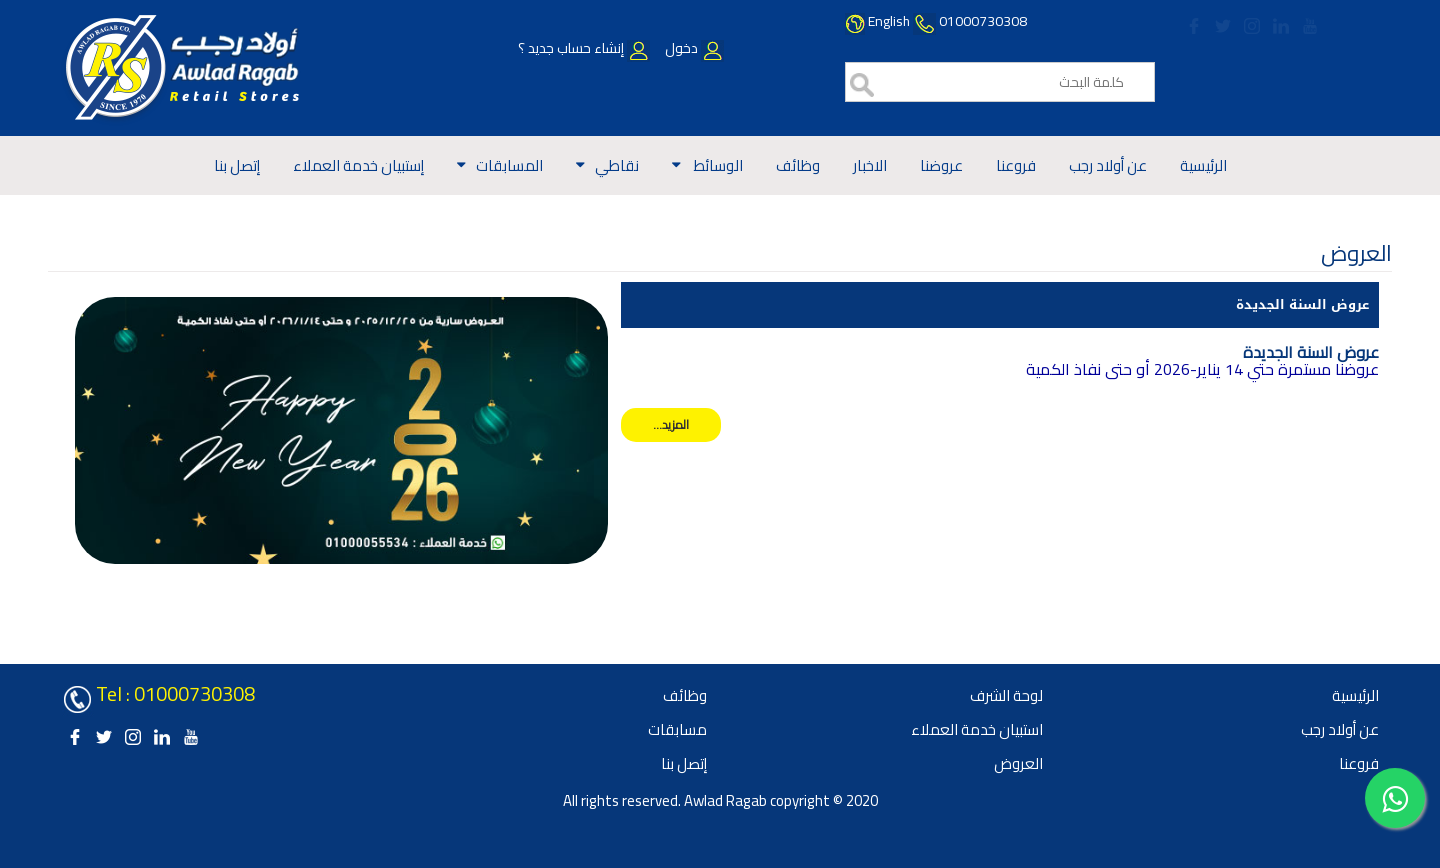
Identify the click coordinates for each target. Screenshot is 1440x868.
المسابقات (509, 165)
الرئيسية (1203, 165)
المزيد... (671, 424)
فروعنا (1016, 165)
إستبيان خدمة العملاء (358, 165)
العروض (1018, 763)
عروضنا (941, 165)
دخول (693, 48)
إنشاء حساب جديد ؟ (584, 48)
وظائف (798, 165)
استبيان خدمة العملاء (977, 729)
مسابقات (677, 729)
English (889, 21)
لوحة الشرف (1006, 695)
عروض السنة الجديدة (1302, 304)
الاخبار (870, 165)
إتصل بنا (237, 165)
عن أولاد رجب (1108, 165)
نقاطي (617, 165)
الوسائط (717, 165)
